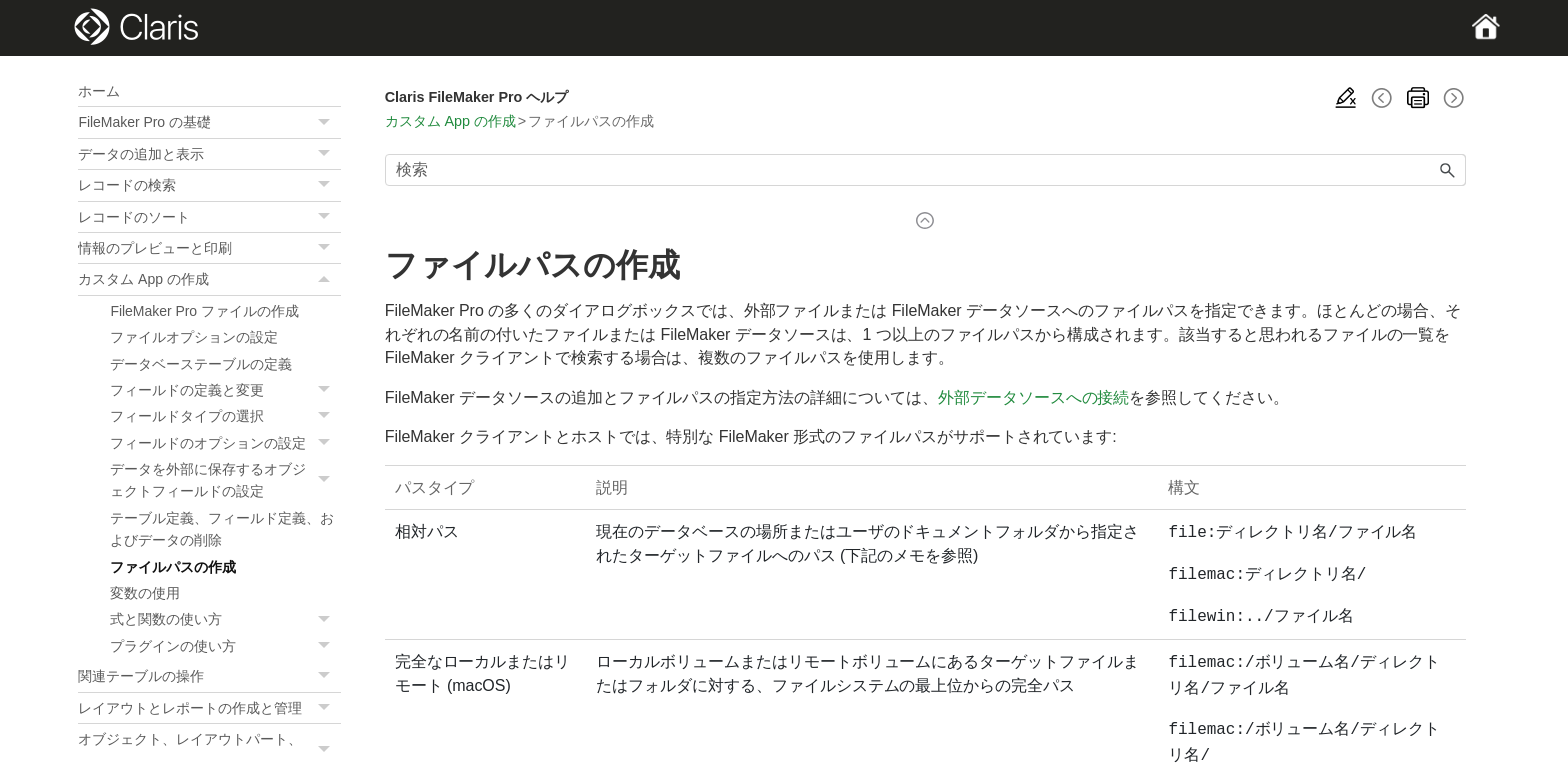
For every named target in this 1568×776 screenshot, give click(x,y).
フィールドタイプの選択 (225, 416)
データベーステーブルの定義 (201, 364)
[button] (327, 122)
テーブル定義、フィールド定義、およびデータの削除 (221, 529)
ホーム (99, 91)
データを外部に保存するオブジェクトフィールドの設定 (225, 480)
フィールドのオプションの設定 (225, 443)
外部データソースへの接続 (1034, 397)
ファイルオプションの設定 (194, 337)
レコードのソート (209, 217)
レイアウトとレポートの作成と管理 (209, 708)
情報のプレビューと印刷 (209, 248)
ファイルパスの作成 (173, 567)
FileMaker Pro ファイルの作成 (204, 311)
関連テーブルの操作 (209, 676)
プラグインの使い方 (225, 646)
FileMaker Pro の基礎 (209, 122)
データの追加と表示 (209, 154)
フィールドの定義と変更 (225, 390)
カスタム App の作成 (209, 279)
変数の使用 (145, 593)
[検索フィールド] (925, 170)
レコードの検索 (209, 185)
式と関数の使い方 (225, 619)
